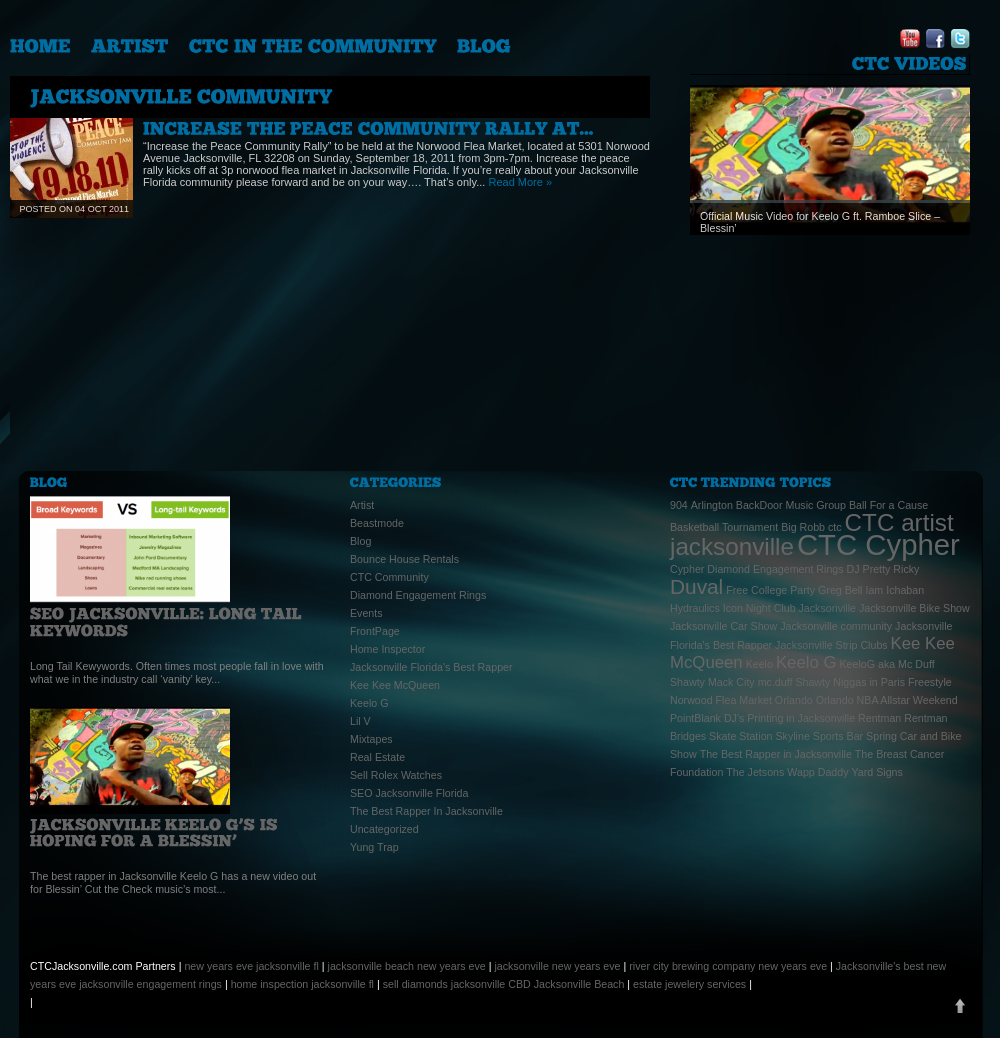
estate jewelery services (689, 984)
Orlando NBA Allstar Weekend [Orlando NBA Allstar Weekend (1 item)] (887, 700)
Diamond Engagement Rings (418, 595)
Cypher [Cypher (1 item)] (687, 569)
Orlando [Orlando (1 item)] (794, 700)
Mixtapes (371, 739)
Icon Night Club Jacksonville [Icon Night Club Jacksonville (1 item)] (789, 608)
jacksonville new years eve (557, 966)
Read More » (520, 182)
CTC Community (389, 577)
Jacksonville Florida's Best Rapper (431, 667)
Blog (360, 541)
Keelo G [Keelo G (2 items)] (806, 662)
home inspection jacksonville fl (302, 984)
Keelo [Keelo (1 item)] (759, 664)
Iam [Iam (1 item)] (874, 590)
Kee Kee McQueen (395, 685)
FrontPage (375, 631)
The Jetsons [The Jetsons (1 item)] (755, 772)
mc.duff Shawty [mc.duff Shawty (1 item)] (794, 682)
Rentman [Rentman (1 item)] (879, 718)
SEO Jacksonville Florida (409, 793)
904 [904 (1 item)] (679, 505)
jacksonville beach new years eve (407, 966)
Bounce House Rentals (404, 559)
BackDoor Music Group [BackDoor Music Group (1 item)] (791, 505)
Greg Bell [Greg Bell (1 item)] (840, 590)
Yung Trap (374, 847)
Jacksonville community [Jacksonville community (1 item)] (836, 626)
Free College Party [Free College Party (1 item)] (770, 590)
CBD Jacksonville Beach (566, 984)
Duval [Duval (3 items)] (696, 586)
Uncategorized (384, 829)
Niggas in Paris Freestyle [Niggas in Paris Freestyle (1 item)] (892, 682)
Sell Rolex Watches (396, 775)
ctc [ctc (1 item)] (835, 527)
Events (366, 613)
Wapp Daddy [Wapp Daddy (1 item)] (817, 772)
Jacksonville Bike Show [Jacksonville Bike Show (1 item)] (914, 608)
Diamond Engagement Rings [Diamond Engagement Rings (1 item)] (775, 569)
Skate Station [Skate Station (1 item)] (740, 736)
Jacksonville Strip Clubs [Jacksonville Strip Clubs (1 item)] (831, 645)
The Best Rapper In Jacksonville (426, 811)
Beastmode (377, 523)
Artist (362, 505)
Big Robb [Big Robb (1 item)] (803, 527)
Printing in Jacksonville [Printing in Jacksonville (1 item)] (801, 718)
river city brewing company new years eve (728, 966)
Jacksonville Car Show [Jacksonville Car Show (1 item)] (723, 626)
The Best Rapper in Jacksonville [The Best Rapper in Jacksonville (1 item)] (776, 754)
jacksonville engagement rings (150, 984)
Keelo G (369, 703)
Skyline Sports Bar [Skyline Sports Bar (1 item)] (819, 736)
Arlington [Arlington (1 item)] (712, 505)
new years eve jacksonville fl (251, 966)
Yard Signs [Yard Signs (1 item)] (877, 772)
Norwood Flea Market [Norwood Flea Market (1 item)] (721, 700)
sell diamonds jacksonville (444, 984)
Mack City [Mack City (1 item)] (731, 682)
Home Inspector (387, 649)
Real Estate (377, 757)
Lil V (360, 721)
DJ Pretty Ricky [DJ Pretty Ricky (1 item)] (883, 569)
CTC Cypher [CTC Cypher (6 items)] (878, 544)
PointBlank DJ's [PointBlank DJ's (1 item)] (707, 718)
